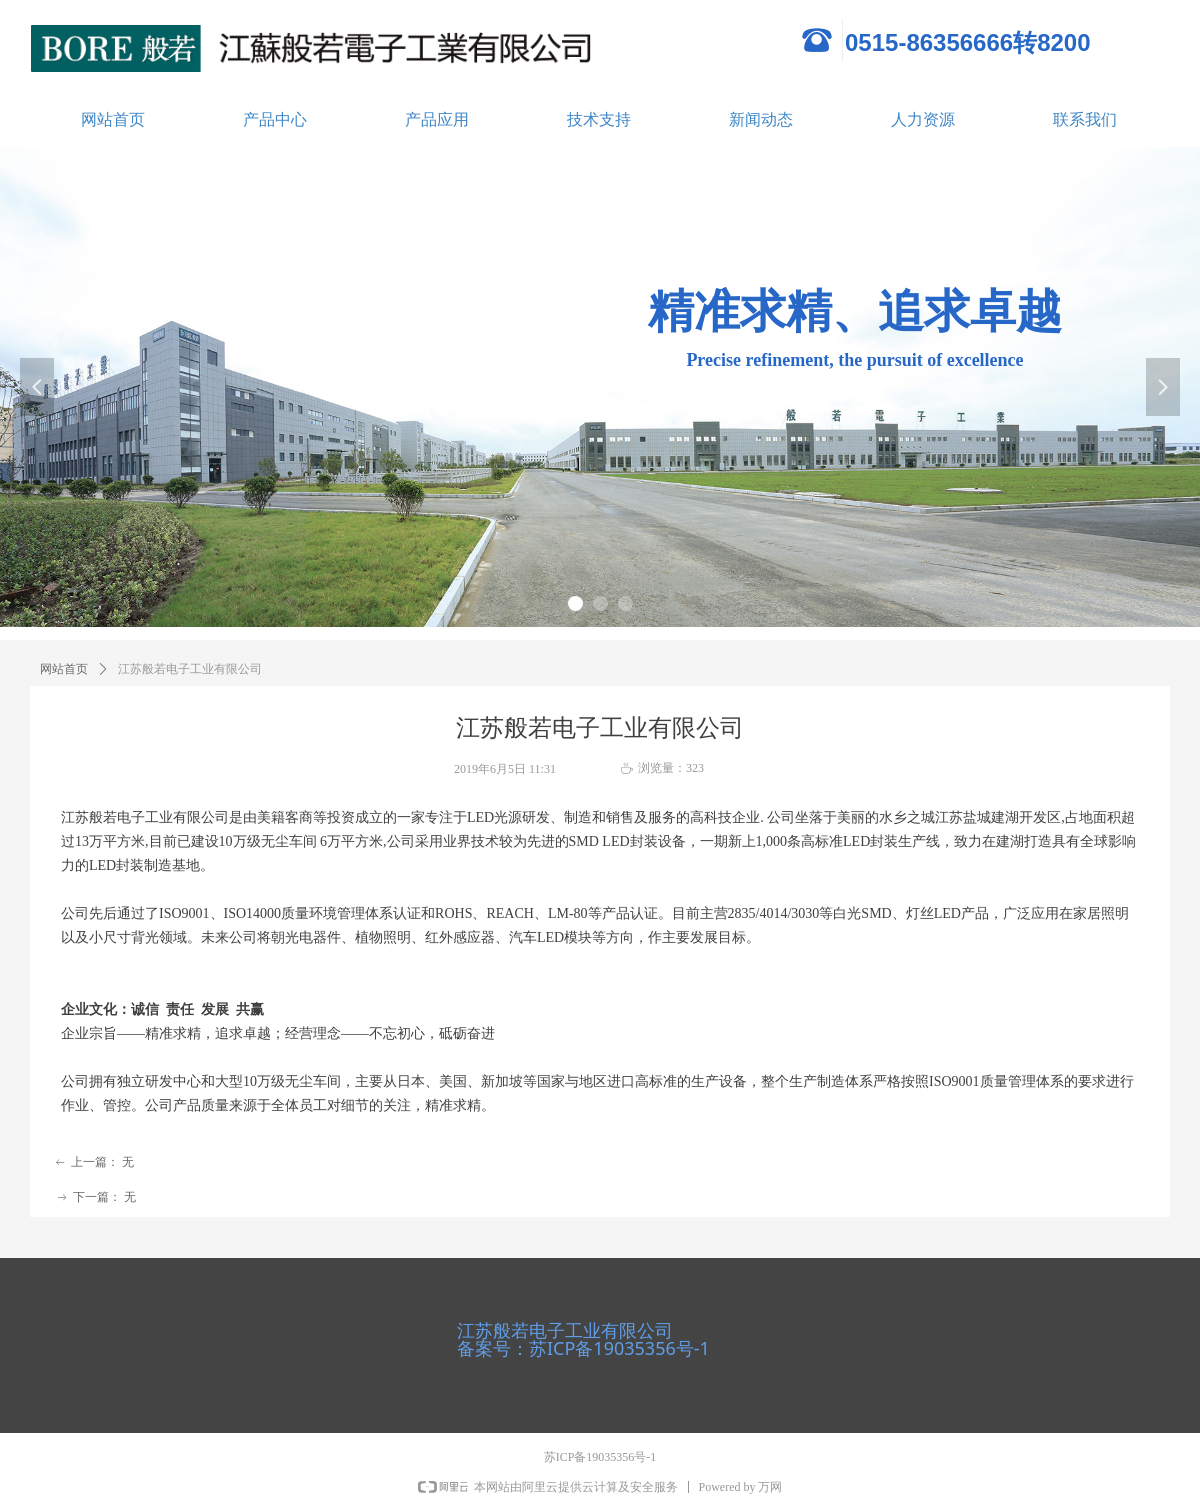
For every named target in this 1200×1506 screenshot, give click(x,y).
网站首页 (113, 119)
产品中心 (275, 119)
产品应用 (437, 119)
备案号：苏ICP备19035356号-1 (583, 1348)
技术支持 (599, 119)
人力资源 (923, 119)
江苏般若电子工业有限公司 (565, 1330)
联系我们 (1085, 119)
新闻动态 (761, 119)
